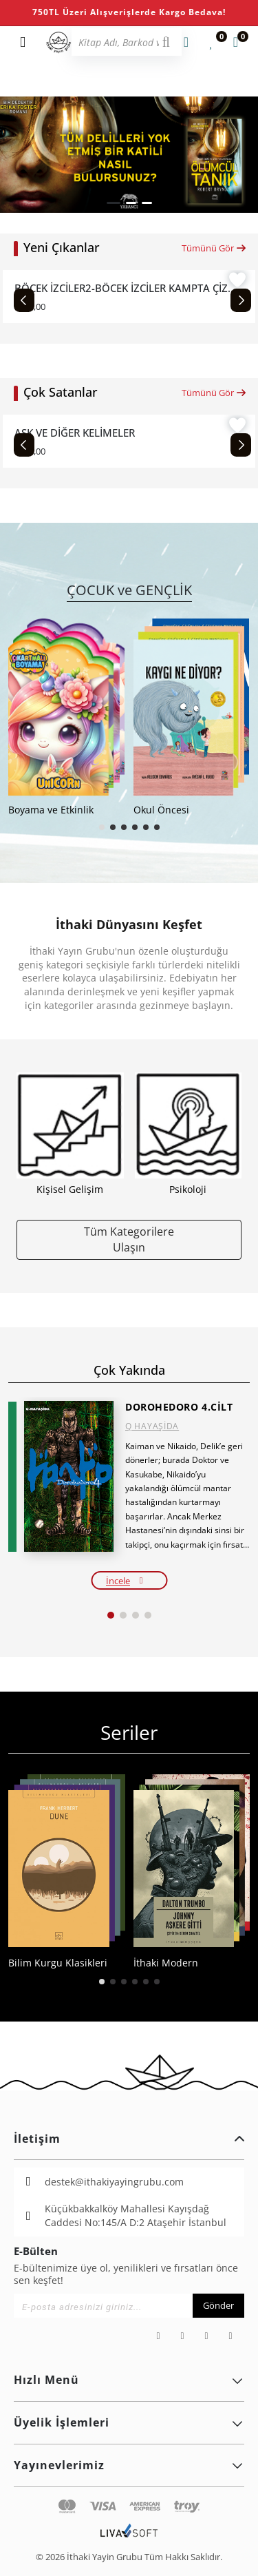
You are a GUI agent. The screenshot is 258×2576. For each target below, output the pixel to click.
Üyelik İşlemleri (129, 2422)
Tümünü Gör (214, 248)
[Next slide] (240, 300)
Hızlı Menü (129, 2379)
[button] (113, 203)
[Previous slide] (24, 300)
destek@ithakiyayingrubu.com (114, 2181)
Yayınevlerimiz (129, 2465)
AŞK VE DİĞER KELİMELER (74, 432)
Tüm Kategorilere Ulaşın (129, 1239)
